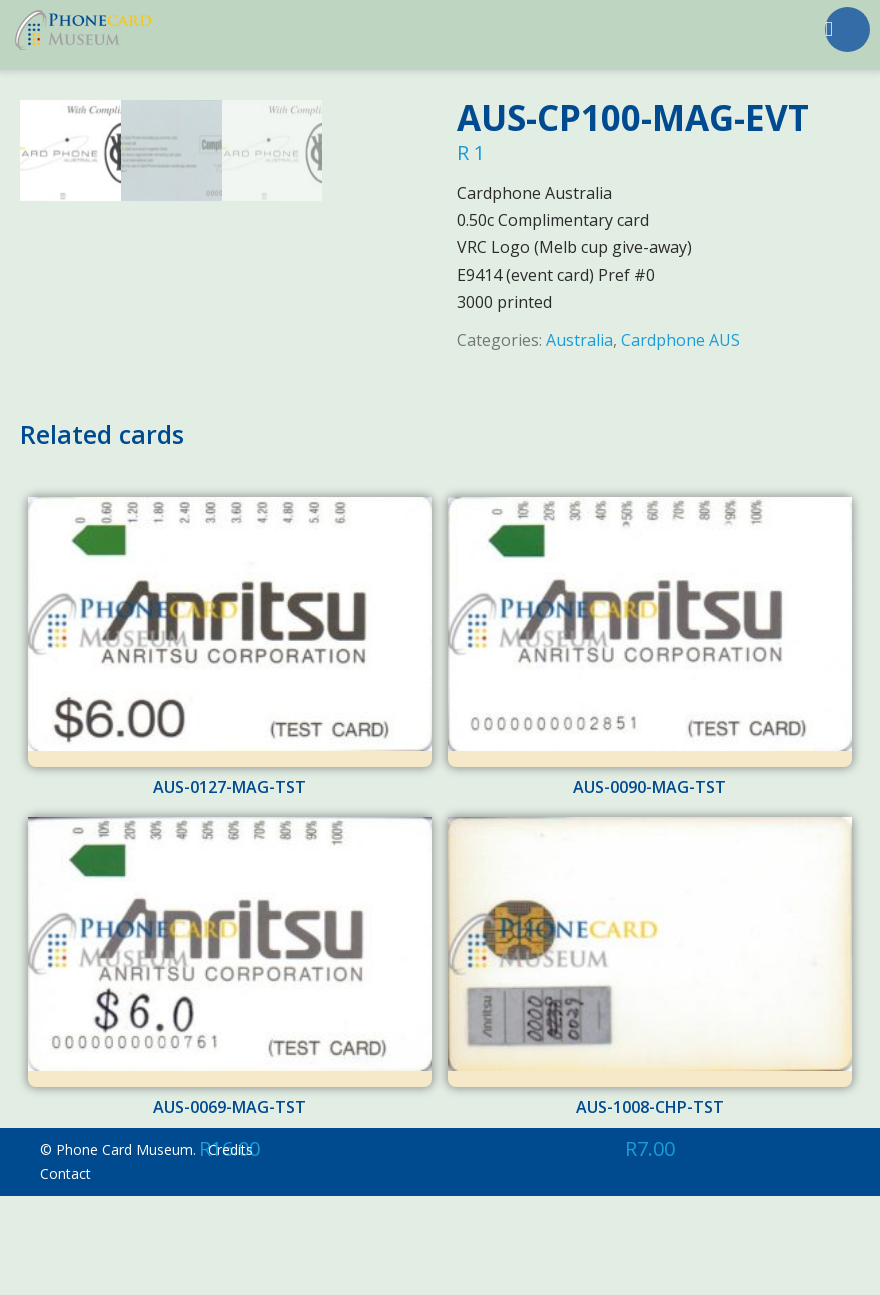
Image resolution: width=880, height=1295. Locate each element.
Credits (230, 1248)
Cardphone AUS (680, 340)
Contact (65, 1272)
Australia (579, 340)
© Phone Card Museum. (118, 1248)
